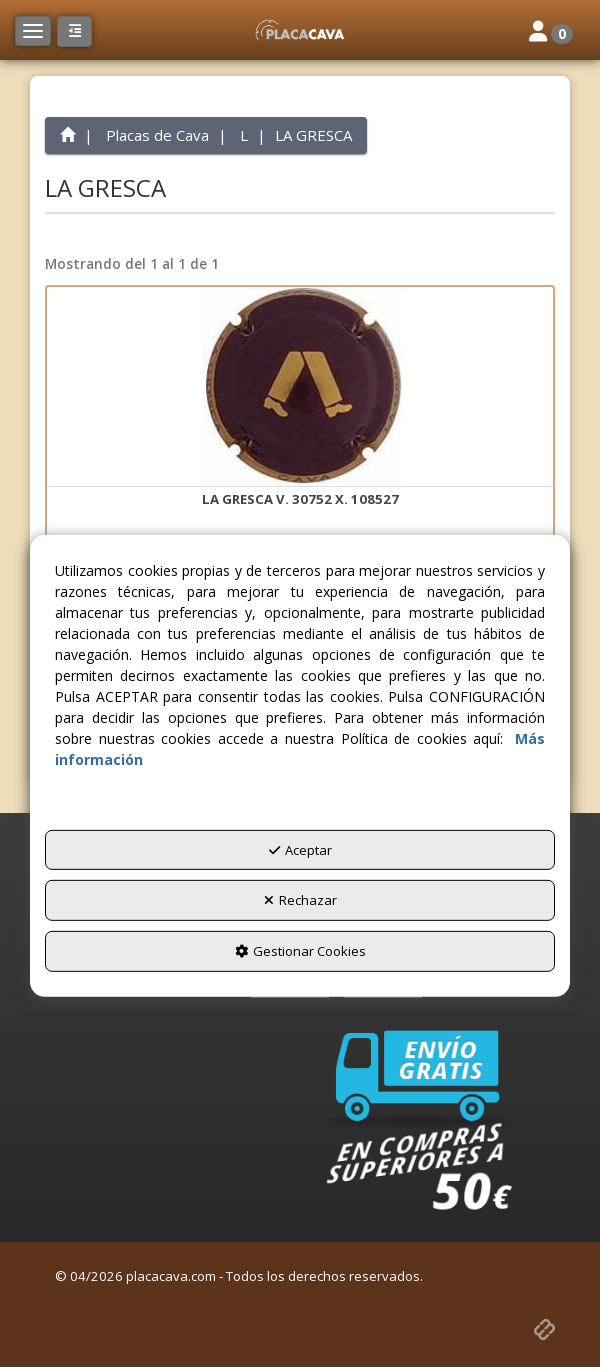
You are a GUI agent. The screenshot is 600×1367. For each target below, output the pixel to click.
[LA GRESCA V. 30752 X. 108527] (300, 387)
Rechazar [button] (300, 900)
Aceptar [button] (300, 850)
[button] (300, 30)
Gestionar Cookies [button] (300, 951)
